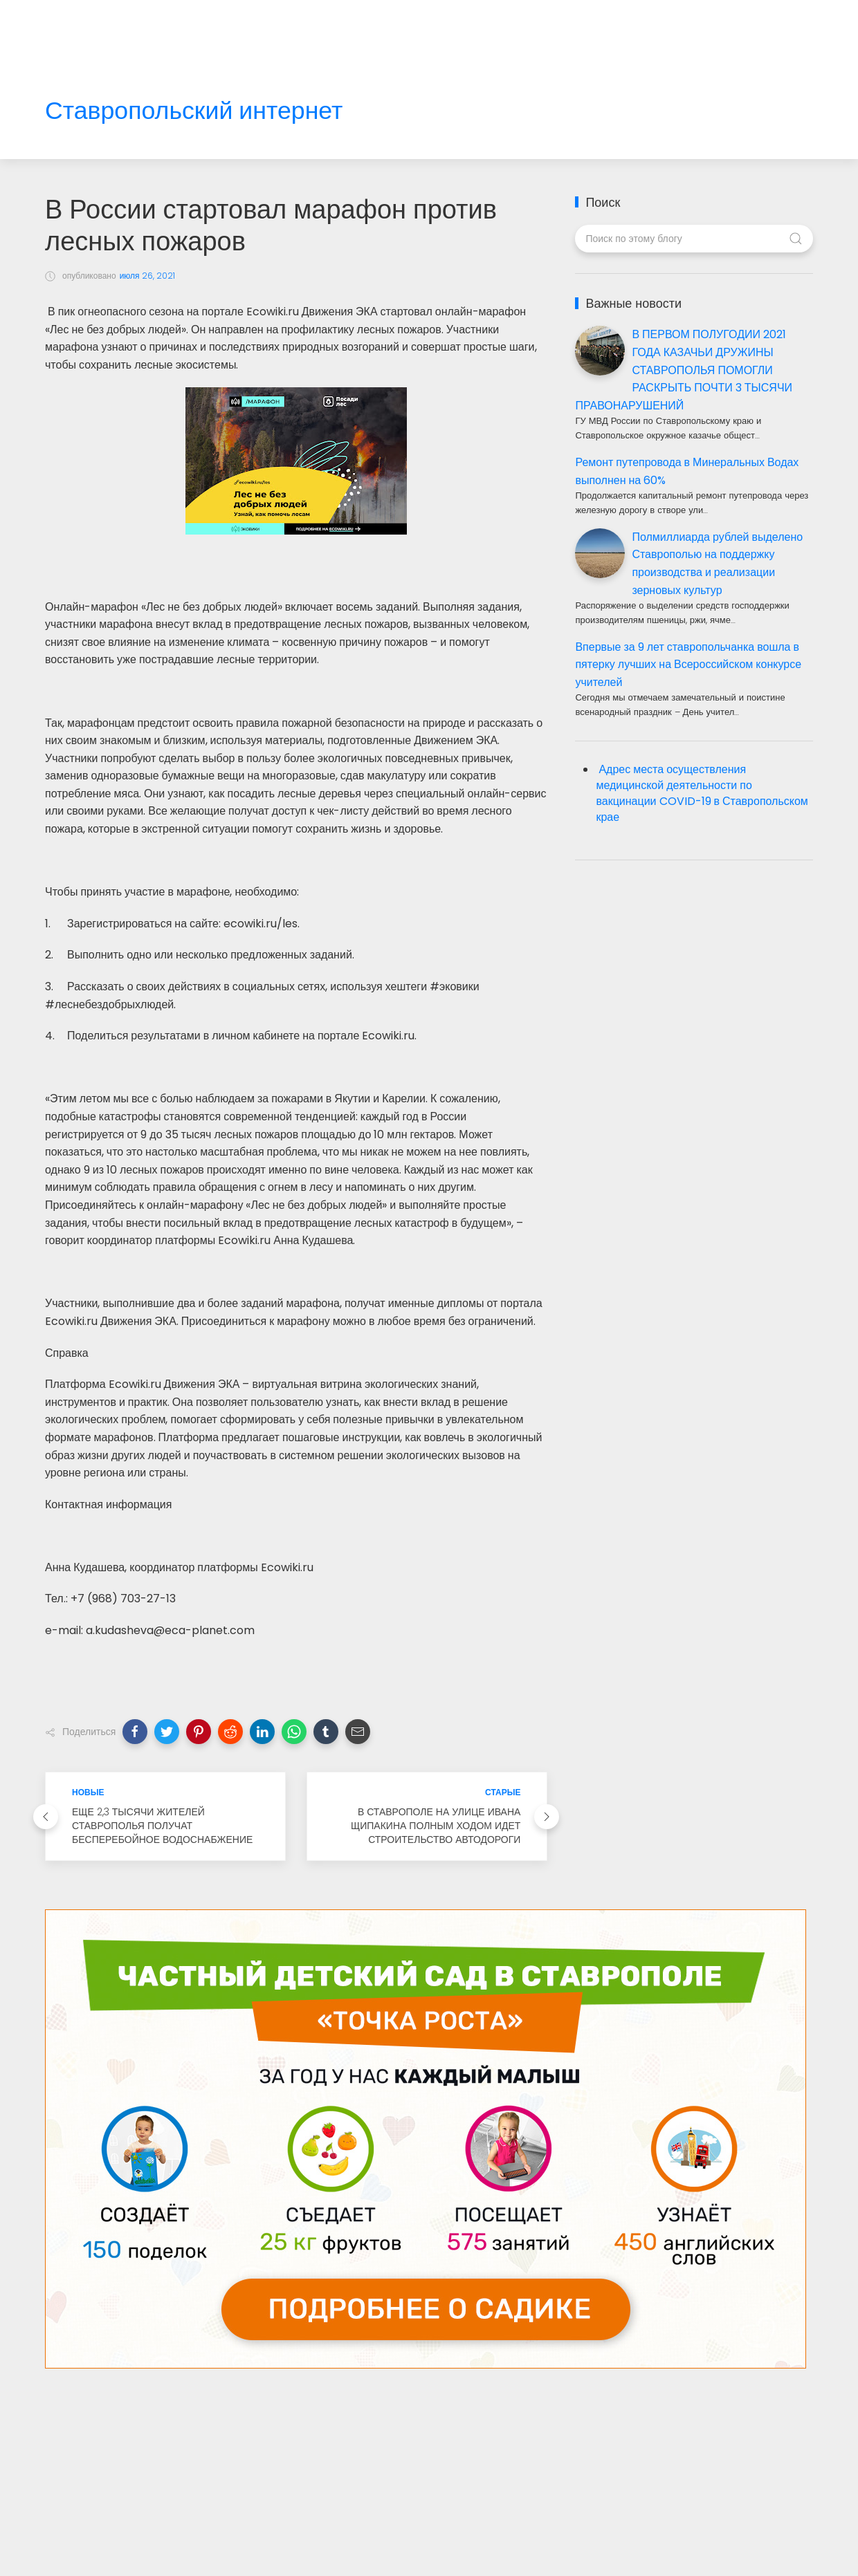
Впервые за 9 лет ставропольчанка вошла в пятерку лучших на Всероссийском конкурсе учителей (688, 664)
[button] (134, 1731)
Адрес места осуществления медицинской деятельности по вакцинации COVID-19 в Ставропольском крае (701, 793)
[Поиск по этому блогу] (693, 238)
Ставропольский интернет (194, 111)
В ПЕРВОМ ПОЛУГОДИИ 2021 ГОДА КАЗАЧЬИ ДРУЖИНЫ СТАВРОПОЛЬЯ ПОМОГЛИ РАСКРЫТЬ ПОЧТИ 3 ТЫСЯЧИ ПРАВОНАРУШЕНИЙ (683, 369)
